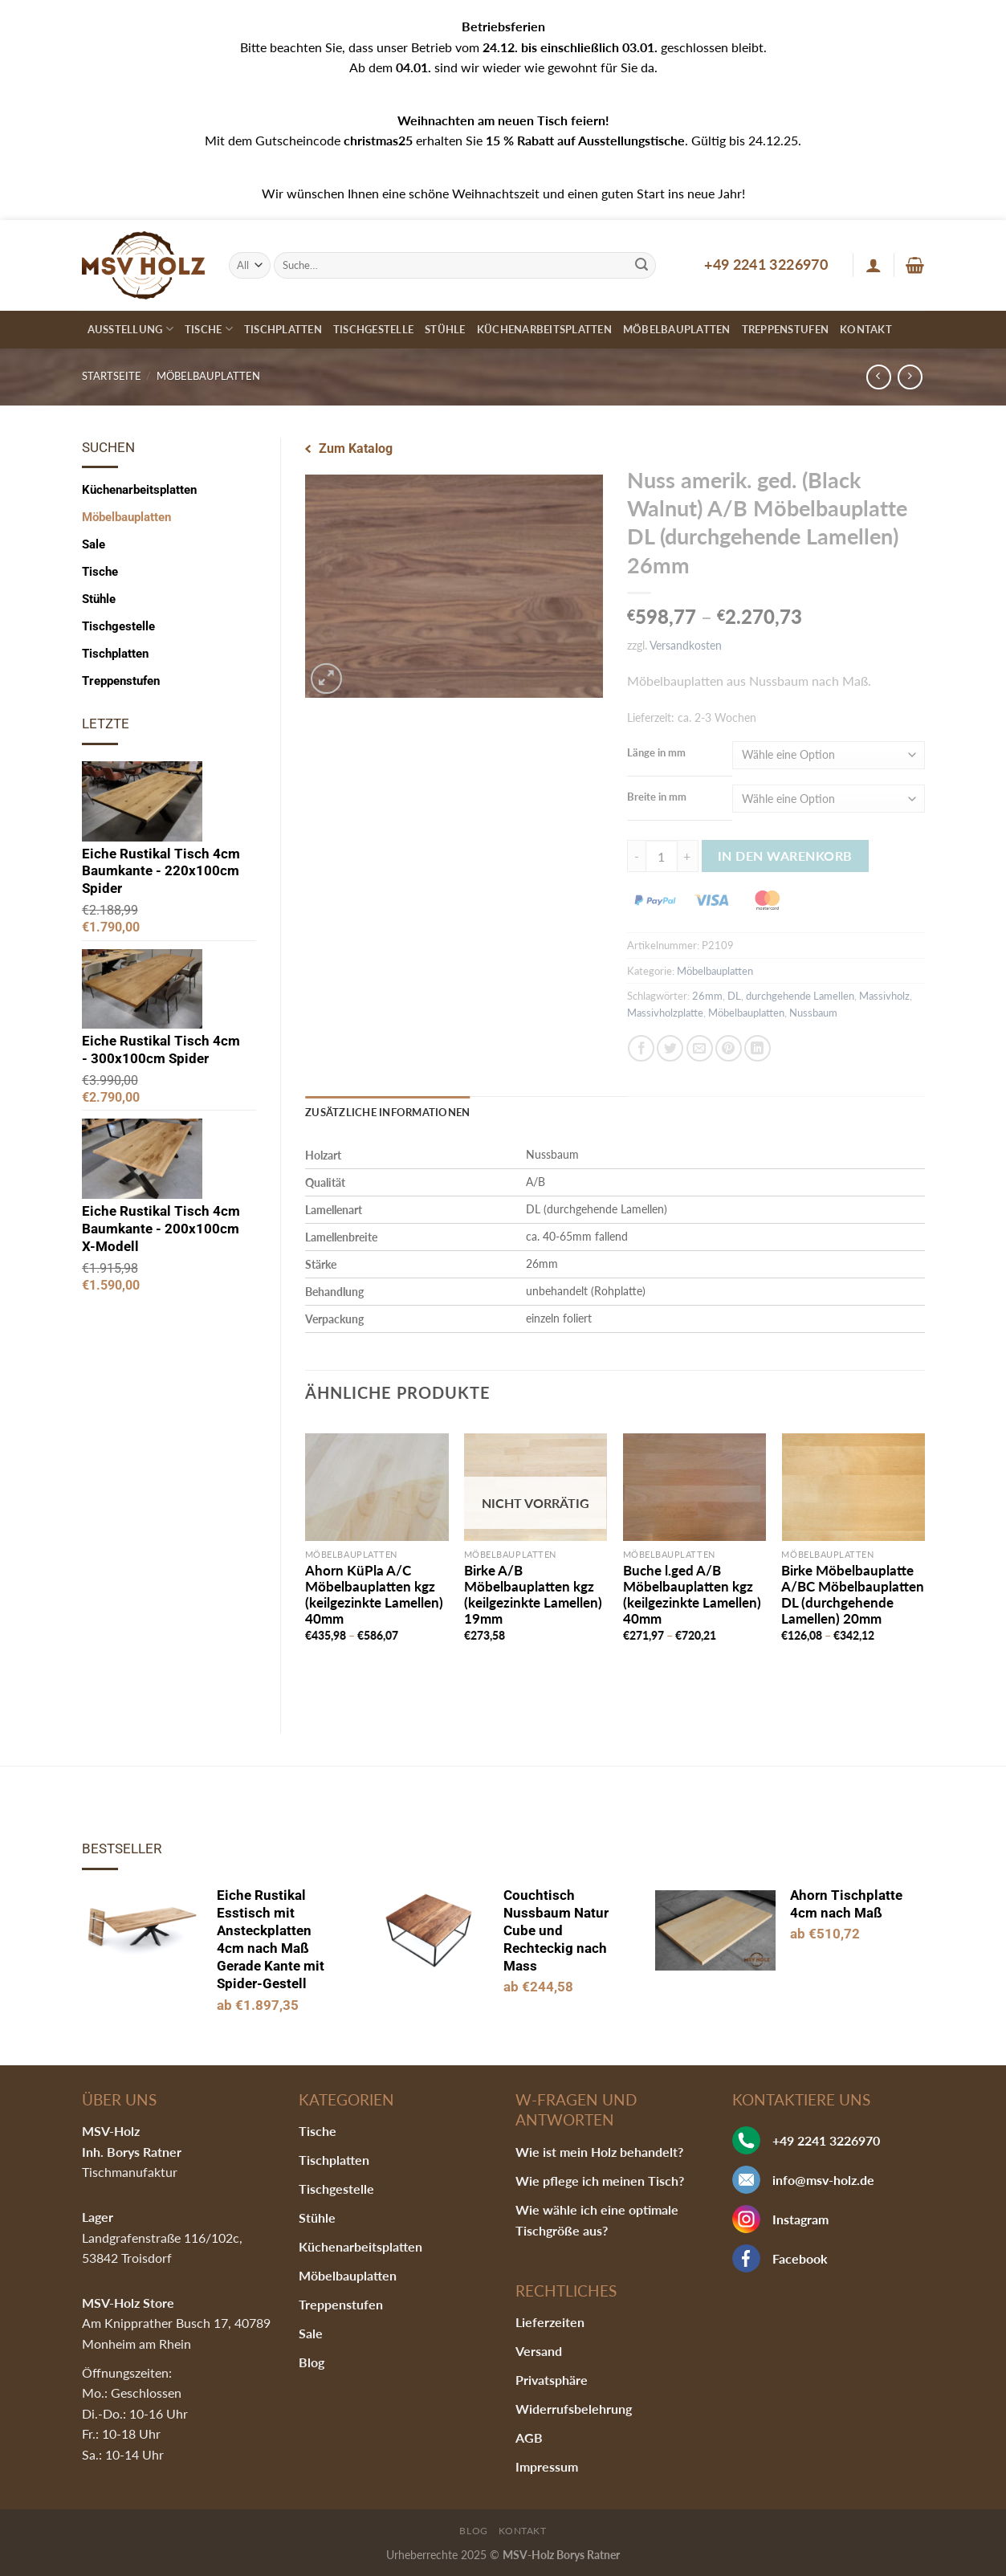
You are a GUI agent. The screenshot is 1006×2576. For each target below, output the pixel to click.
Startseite (111, 375)
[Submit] (641, 265)
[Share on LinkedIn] (757, 1048)
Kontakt (866, 329)
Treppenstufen (785, 329)
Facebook (800, 2258)
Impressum (546, 2466)
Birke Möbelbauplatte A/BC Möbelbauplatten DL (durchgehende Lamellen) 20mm (852, 1595)
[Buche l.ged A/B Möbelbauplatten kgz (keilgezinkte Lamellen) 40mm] (694, 1487)
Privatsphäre (551, 2379)
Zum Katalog (356, 448)
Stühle (445, 329)
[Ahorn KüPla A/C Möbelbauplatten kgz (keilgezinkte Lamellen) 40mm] (376, 1487)
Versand (538, 2350)
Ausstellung (130, 328)
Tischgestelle (373, 329)
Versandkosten (686, 645)
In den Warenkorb (785, 855)
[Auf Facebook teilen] (641, 1048)
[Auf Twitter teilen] (670, 1048)
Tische (209, 328)
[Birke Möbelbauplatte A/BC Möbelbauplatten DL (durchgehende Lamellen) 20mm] (852, 1487)
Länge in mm (656, 752)
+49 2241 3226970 (766, 264)
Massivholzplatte (665, 1012)
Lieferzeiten (549, 2321)
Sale (93, 544)
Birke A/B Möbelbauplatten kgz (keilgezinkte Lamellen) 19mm (533, 1595)
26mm (707, 995)
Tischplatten (283, 329)
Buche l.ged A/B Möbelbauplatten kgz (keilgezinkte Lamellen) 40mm (692, 1595)
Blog (311, 2362)
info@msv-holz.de (823, 2179)
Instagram (800, 2219)
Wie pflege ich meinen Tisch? (599, 2180)
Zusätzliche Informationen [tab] (387, 1112)
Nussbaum (813, 1012)
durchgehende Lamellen (800, 995)
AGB (529, 2437)
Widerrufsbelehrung (573, 2408)
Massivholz (884, 995)
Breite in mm (656, 796)
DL (734, 995)
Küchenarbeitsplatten (544, 329)
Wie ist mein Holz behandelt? (599, 2151)
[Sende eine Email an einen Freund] (699, 1048)
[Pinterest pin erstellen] (728, 1048)
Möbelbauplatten (677, 329)
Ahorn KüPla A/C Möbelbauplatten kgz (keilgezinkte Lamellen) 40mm (374, 1595)
